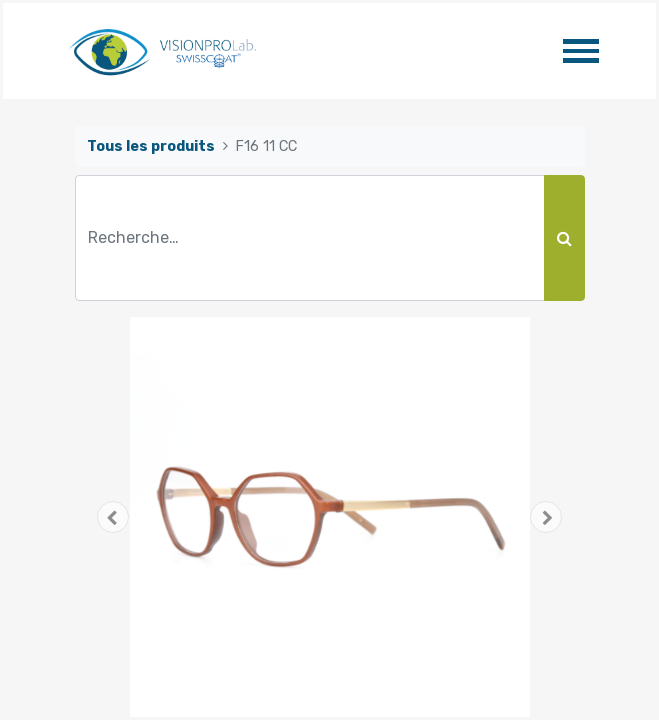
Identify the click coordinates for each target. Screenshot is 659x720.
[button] (113, 517)
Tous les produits (151, 146)
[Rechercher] (564, 238)
